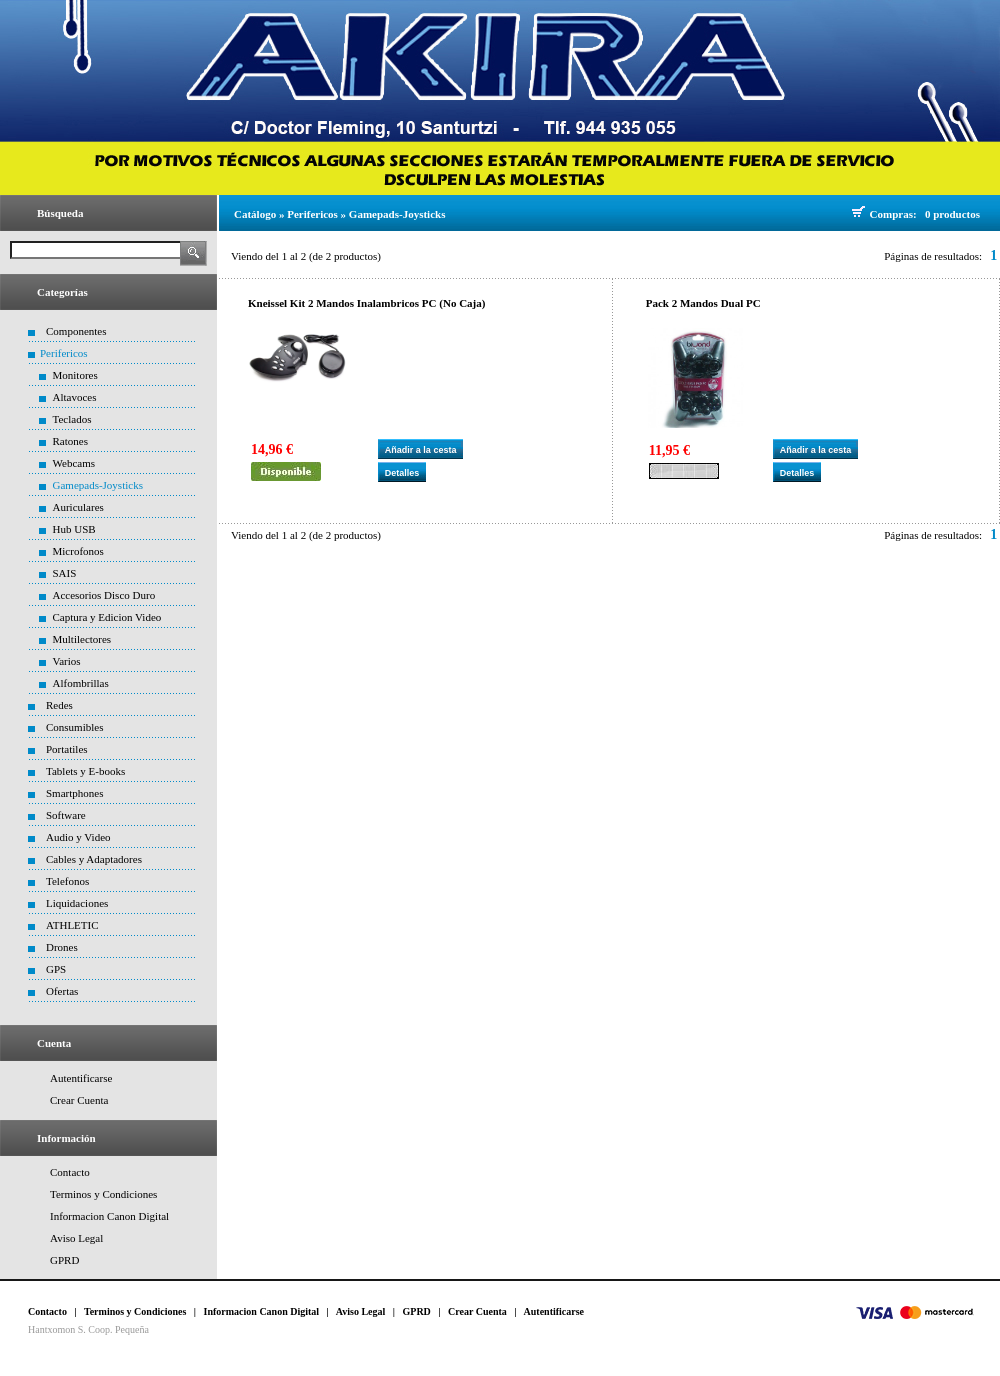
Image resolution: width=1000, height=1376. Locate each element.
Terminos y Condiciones (103, 1194)
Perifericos (64, 353)
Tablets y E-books (85, 771)
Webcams (74, 463)
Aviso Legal (76, 1238)
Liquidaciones (77, 903)
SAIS (65, 573)
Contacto (70, 1172)
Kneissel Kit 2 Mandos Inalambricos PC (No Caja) (366, 303)
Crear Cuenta (79, 1100)
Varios (67, 661)
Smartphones (74, 793)
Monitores (75, 375)
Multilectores (82, 639)
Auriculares (78, 507)
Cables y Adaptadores (94, 859)
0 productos (952, 214)
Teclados (72, 419)
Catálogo (255, 214)
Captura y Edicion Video (107, 617)
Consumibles (74, 727)
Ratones (70, 441)
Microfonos (78, 551)
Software (66, 815)
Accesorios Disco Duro (104, 595)
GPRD (64, 1260)
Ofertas (62, 991)
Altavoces (75, 397)
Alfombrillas (81, 683)
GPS (56, 969)
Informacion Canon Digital (109, 1216)
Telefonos (67, 881)
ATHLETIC (72, 925)
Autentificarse (81, 1078)
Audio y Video (78, 837)
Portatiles (67, 749)
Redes (59, 705)
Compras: (896, 214)
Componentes (76, 331)
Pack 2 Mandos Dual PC (703, 303)
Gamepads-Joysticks (98, 485)
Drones (62, 947)
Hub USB (74, 529)
